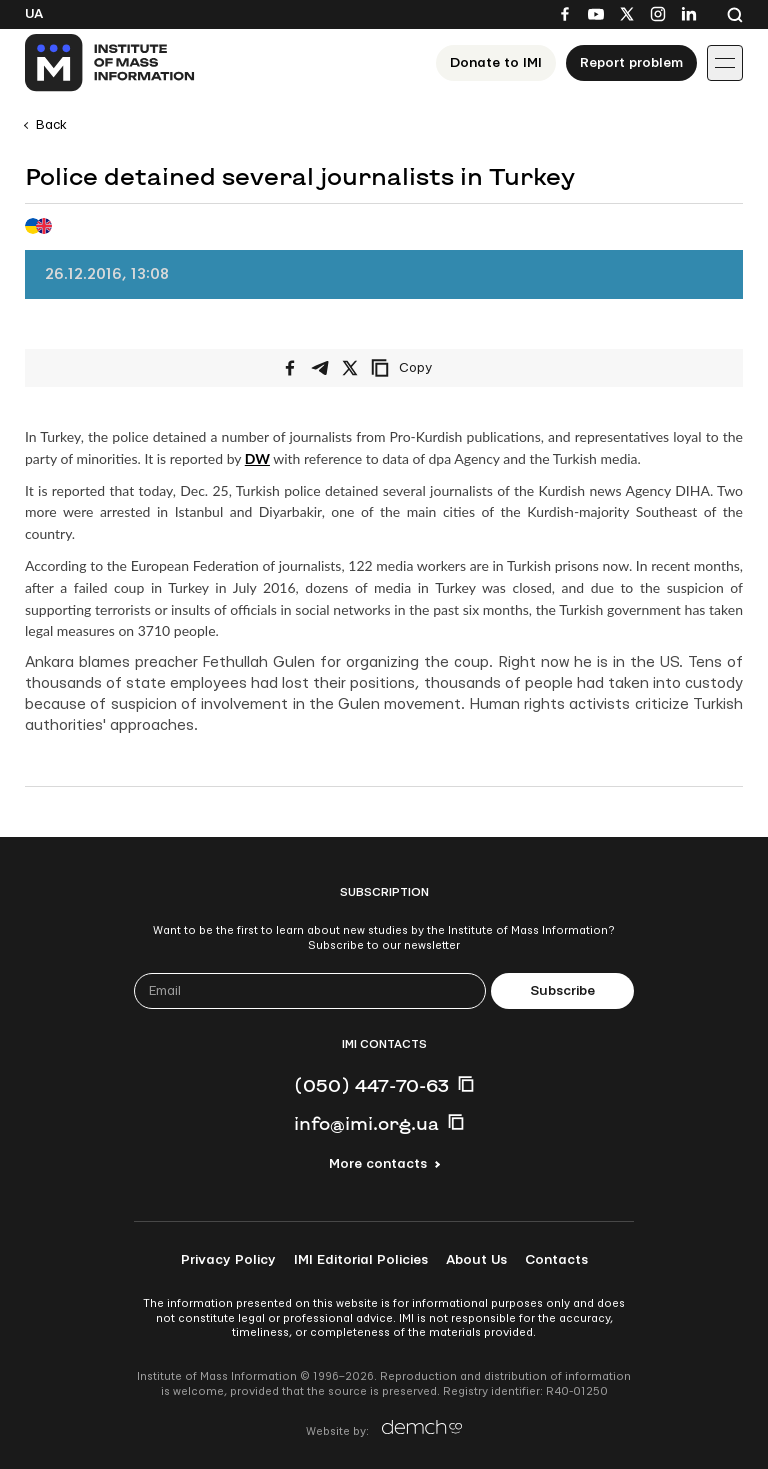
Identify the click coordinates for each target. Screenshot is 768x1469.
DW (257, 458)
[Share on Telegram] (320, 368)
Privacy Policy (228, 1260)
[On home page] (110, 63)
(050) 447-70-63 (371, 1085)
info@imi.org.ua (366, 1123)
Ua (34, 14)
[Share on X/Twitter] (350, 368)
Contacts (556, 1260)
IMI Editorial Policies (361, 1260)
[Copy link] (429, 368)
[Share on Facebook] (290, 368)
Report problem (631, 63)
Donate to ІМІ (496, 63)
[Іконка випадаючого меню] (725, 63)
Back (51, 125)
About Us (476, 1260)
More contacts (378, 1164)
